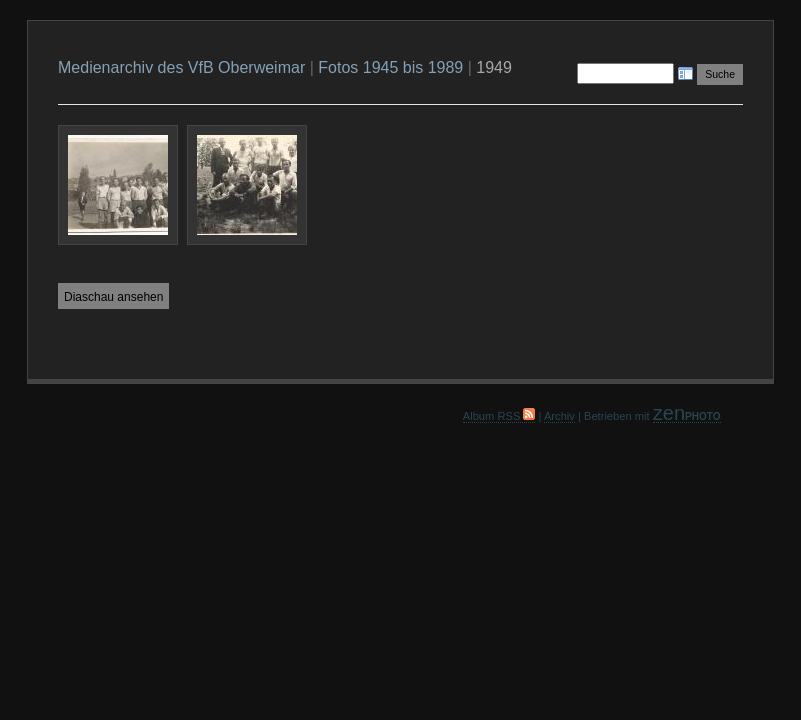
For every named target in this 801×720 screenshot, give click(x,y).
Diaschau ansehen (113, 297)
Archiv (559, 416)
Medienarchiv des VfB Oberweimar (181, 67)
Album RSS (499, 416)
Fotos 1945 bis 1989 (390, 67)
